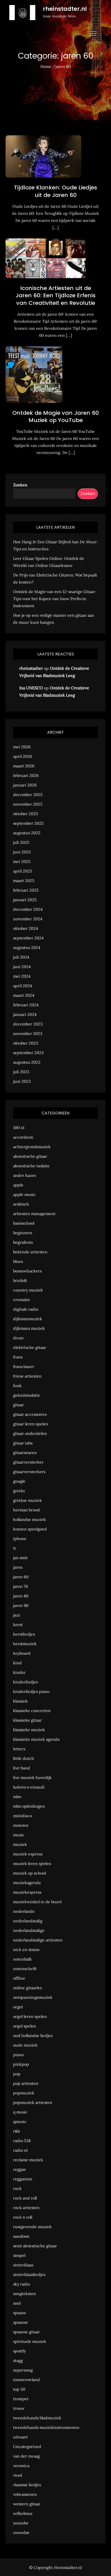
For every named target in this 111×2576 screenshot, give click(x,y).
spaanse (20, 2322)
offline (19, 1978)
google (19, 1481)
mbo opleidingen (29, 1806)
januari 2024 (25, 1014)
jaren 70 (20, 1586)
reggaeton (22, 2178)
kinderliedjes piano (31, 1691)
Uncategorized (27, 2446)
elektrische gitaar (29, 1347)
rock (17, 2188)
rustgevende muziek (32, 2226)
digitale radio (25, 1309)
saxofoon (21, 2236)
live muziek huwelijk (32, 1777)
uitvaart (20, 2436)
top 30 (19, 2389)
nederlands (23, 1911)
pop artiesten (25, 2083)
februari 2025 (26, 890)
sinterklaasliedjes (29, 2274)
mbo (17, 1796)
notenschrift (25, 1968)
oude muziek (25, 2045)
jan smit (20, 1557)
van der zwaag (26, 2456)
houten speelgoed (30, 1528)
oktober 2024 (25, 928)
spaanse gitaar (26, 2331)
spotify (19, 2350)
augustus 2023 (26, 1062)
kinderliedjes (25, 1681)
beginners (22, 1232)
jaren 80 (21, 1595)
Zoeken (20, 484)
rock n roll (22, 2217)
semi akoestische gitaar (35, 2245)
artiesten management (34, 1213)
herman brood (26, 1509)
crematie (21, 1299)
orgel (18, 2006)
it (14, 1548)
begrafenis (23, 1242)
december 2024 (28, 909)
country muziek (28, 1290)
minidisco (22, 1815)
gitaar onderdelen (30, 1433)
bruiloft (20, 1280)
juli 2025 (21, 842)
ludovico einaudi (29, 1787)
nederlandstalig (27, 1920)
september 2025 (28, 823)
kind (17, 1662)
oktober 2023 (25, 1043)
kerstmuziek (25, 1643)
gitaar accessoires (30, 1414)
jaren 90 (21, 1605)
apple (18, 1184)
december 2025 (28, 794)
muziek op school (29, 1873)
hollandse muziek (29, 1519)
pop (16, 2073)
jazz (16, 1614)
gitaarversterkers (29, 1471)
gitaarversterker (28, 1462)
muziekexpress (27, 1892)
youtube (21, 2522)
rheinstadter (31, 668)
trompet (21, 2398)
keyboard (22, 1653)
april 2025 (22, 871)
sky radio (21, 2284)
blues (18, 1261)
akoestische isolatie (31, 1165)
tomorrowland (26, 2379)
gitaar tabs (23, 1442)
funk (17, 1385)
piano (18, 2054)
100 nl (18, 1127)
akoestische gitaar (30, 1156)
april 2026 (22, 756)
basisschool (23, 1223)
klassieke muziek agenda (36, 1739)
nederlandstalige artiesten (38, 1939)
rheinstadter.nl (65, 9)
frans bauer (23, 1366)
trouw (18, 2408)
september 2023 (28, 1052)
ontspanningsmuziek (32, 1997)
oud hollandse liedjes (32, 2035)
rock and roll (25, 2197)
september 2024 (28, 937)
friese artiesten (27, 1376)
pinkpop (21, 2064)
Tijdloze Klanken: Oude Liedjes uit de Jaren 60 (55, 191)
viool (17, 2475)
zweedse (21, 2532)
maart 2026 (23, 765)
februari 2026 (26, 775)
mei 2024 (22, 976)
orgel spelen (24, 2025)
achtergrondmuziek (32, 1146)
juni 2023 (22, 1081)
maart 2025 (23, 880)
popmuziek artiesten (32, 2102)
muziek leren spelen (32, 1863)
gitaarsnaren (25, 1452)
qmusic (20, 2121)
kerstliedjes (24, 1634)
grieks (19, 1490)
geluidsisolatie (26, 1395)
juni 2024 (22, 966)
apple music (24, 1194)
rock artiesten (26, 2207)
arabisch (21, 1204)
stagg (18, 2360)
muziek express (27, 1853)
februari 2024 (26, 1004)
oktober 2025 (25, 813)
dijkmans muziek (29, 1328)
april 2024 (22, 985)
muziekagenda (27, 1882)
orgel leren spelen (30, 2016)
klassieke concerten (32, 1710)
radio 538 (22, 2140)
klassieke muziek (29, 1729)
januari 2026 (25, 784)
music (18, 1834)
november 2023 (27, 1033)
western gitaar (26, 2503)
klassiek (20, 1701)
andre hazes (24, 1175)
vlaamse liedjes (27, 2484)
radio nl (20, 2150)
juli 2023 (21, 1071)
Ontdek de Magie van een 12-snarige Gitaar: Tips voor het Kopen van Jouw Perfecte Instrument (54, 598)
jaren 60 (21, 1576)
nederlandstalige (29, 1930)
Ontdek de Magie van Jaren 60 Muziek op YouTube (55, 416)
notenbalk (22, 1959)
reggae (19, 2169)
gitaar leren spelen (30, 1423)
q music (20, 2111)
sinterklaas (23, 2264)
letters (19, 1748)
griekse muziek (27, 1500)
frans (17, 1356)
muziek (20, 1844)
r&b (16, 2131)
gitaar (18, 1404)
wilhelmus (22, 2513)
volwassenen (25, 2494)
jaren (18, 1567)
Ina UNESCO (31, 687)
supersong (23, 2370)
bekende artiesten (30, 1251)
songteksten (24, 2293)
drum (18, 1337)
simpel (19, 2255)
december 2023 (28, 1023)
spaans (19, 2312)
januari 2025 (25, 899)
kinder (19, 1672)
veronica (21, 2465)
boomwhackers (27, 1270)
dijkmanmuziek (27, 1318)
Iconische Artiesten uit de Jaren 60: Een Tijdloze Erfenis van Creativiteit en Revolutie (56, 295)
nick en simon (26, 1949)
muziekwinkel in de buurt (37, 1901)
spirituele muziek (29, 2341)
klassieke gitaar (27, 1720)
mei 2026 (22, 746)
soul (17, 2303)
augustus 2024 (26, 947)
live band (21, 1767)
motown (21, 1825)
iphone (19, 1538)
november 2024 (27, 918)
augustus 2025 (26, 832)
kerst (18, 1624)
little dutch (23, 1758)
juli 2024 (21, 957)
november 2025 (27, 804)
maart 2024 (23, 995)
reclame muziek (28, 2159)
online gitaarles (27, 1987)
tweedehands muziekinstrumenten (46, 2427)
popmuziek (23, 2092)
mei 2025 (22, 861)
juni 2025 (22, 851)
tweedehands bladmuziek (37, 2417)
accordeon (23, 1137)
